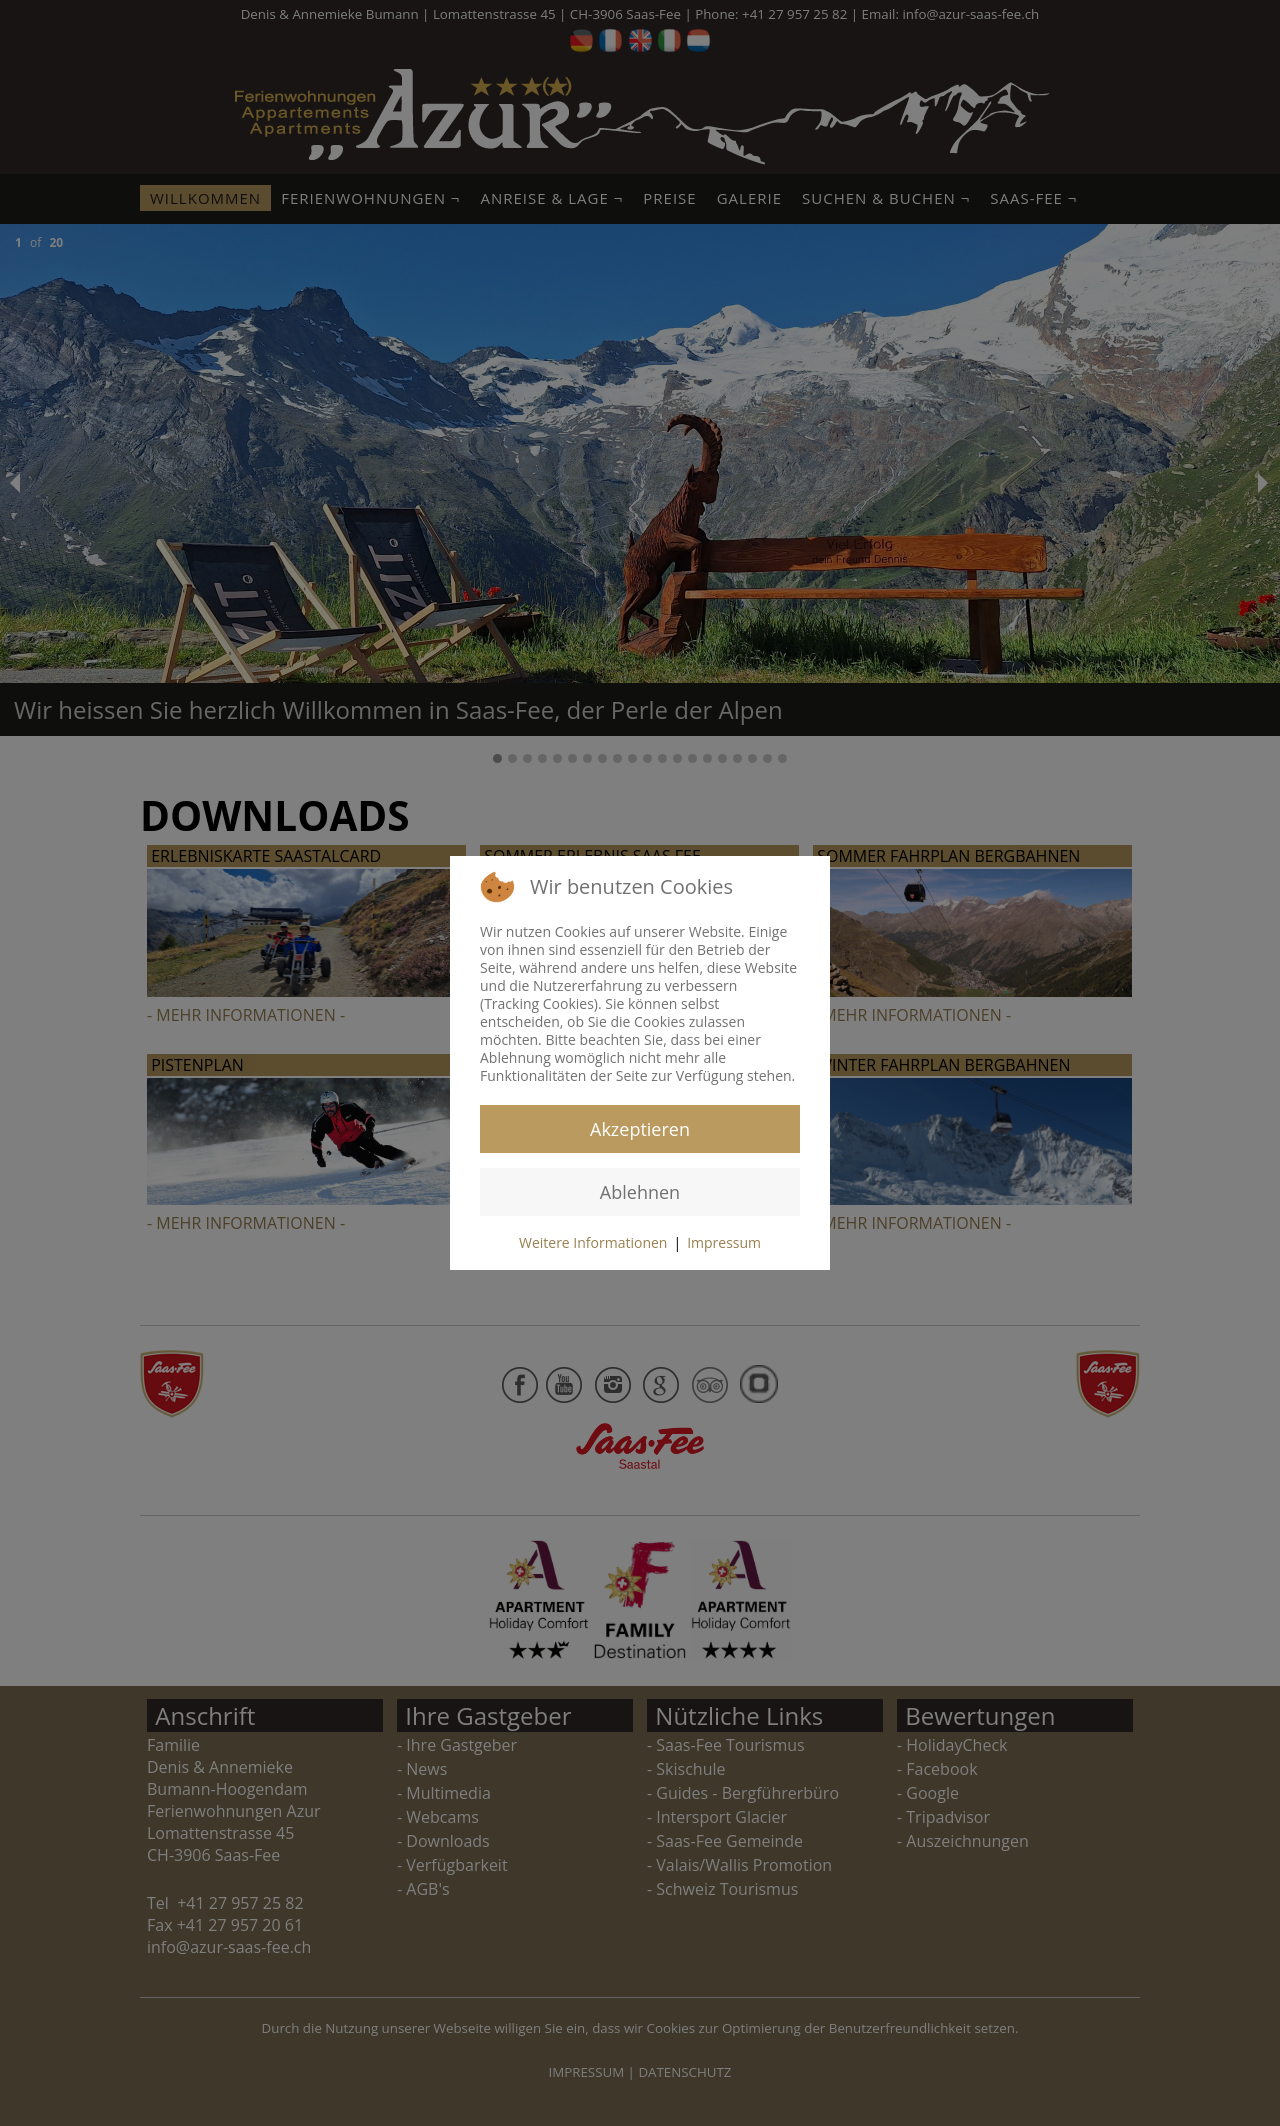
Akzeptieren (640, 1129)
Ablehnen (640, 1192)
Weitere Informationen (593, 1242)
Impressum (724, 1242)
